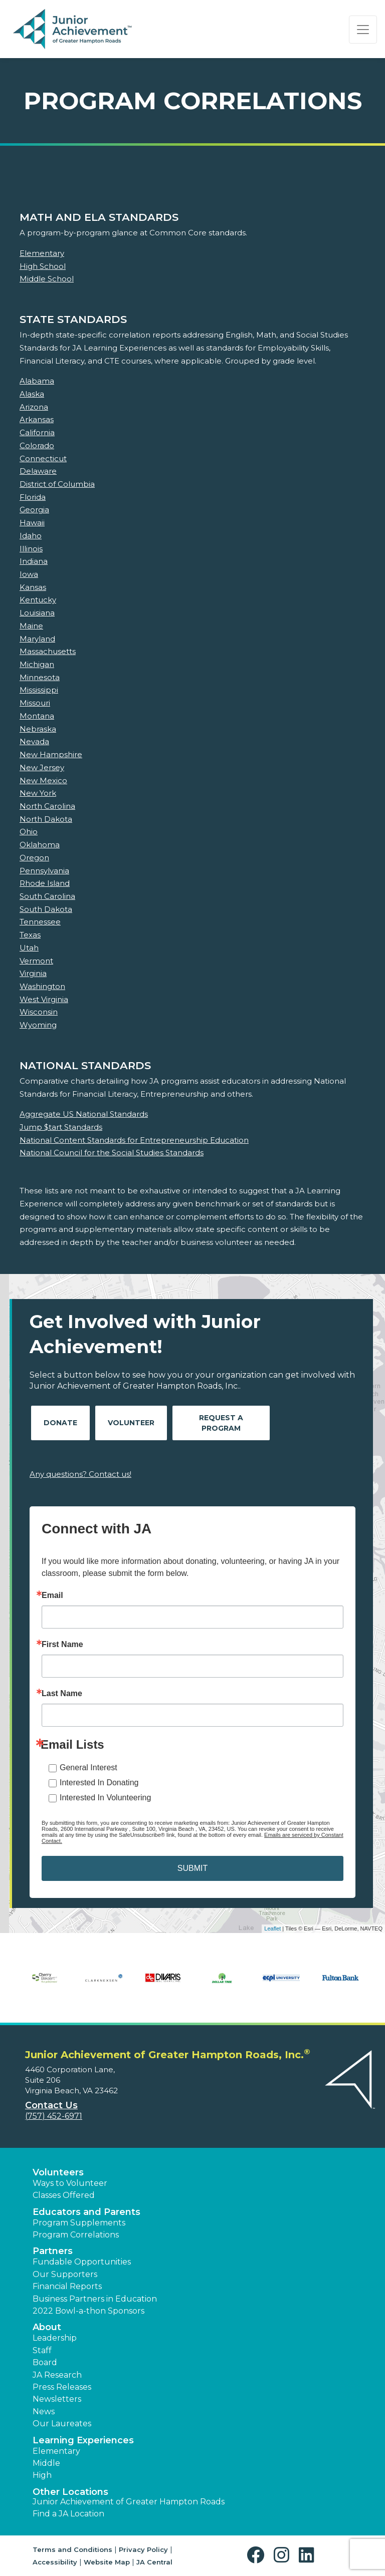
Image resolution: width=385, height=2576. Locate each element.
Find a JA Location (68, 2513)
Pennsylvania (44, 870)
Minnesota (40, 677)
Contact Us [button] (51, 2105)
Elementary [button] (56, 2451)
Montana (37, 716)
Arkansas (37, 419)
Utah (29, 947)
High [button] (42, 2475)
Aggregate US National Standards (84, 1114)
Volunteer (131, 1422)
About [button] (47, 2327)
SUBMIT (192, 1868)
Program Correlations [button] (76, 2234)
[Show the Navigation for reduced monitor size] (363, 30)
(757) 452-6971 (53, 2116)
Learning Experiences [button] (83, 2440)
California (37, 432)
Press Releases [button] (62, 2387)
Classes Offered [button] (64, 2195)
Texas (30, 934)
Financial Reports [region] (67, 2286)
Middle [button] (46, 2463)
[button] (258, 2555)
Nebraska (38, 729)
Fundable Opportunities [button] (82, 2262)
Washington (42, 986)
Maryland (37, 638)
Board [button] (45, 2362)
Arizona (34, 407)
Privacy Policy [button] (143, 2549)
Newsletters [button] (57, 2399)
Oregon (34, 857)
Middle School (47, 278)
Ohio (29, 831)
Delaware (38, 471)
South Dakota (46, 909)
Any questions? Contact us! (80, 1474)
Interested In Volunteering (105, 1797)
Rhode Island (45, 883)
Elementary (42, 253)
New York (38, 793)
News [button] (44, 2411)
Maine (31, 625)
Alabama (37, 381)
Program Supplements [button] (79, 2222)
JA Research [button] (57, 2375)
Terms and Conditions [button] (72, 2549)
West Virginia (44, 999)
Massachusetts (48, 651)
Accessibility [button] (55, 2562)
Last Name (62, 1694)
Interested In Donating (99, 1782)
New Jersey (42, 767)
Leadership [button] (55, 2338)
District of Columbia (57, 484)
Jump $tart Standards (61, 1127)
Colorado (37, 445)
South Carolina (47, 896)
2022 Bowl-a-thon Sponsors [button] (88, 2311)
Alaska (32, 394)
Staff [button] (42, 2350)
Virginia (33, 973)
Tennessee (40, 921)
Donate (60, 1422)
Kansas (33, 587)
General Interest (88, 1767)
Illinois (31, 548)
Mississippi (39, 690)
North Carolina (47, 806)
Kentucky (38, 599)
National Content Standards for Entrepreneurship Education (134, 1140)
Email (52, 1595)
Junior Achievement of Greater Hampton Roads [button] (129, 2501)
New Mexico (43, 780)
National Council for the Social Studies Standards (112, 1152)
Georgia (34, 509)
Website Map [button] (107, 2562)
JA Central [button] (154, 2562)
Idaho (31, 535)
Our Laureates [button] (62, 2423)
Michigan (37, 664)
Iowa (29, 574)
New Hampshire (51, 754)
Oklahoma (40, 844)
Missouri (35, 703)
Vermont (36, 960)
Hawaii (32, 522)
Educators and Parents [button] (86, 2211)
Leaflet (272, 1928)
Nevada (34, 741)
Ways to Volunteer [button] (70, 2183)
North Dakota (46, 819)
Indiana (34, 561)
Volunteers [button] (58, 2172)
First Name (62, 1645)
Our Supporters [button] (65, 2274)
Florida (33, 497)
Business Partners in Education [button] (95, 2299)
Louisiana (37, 612)
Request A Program (221, 1423)
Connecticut (43, 458)
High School (43, 266)
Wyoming (38, 1025)
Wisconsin (39, 1012)
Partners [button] (53, 2251)
